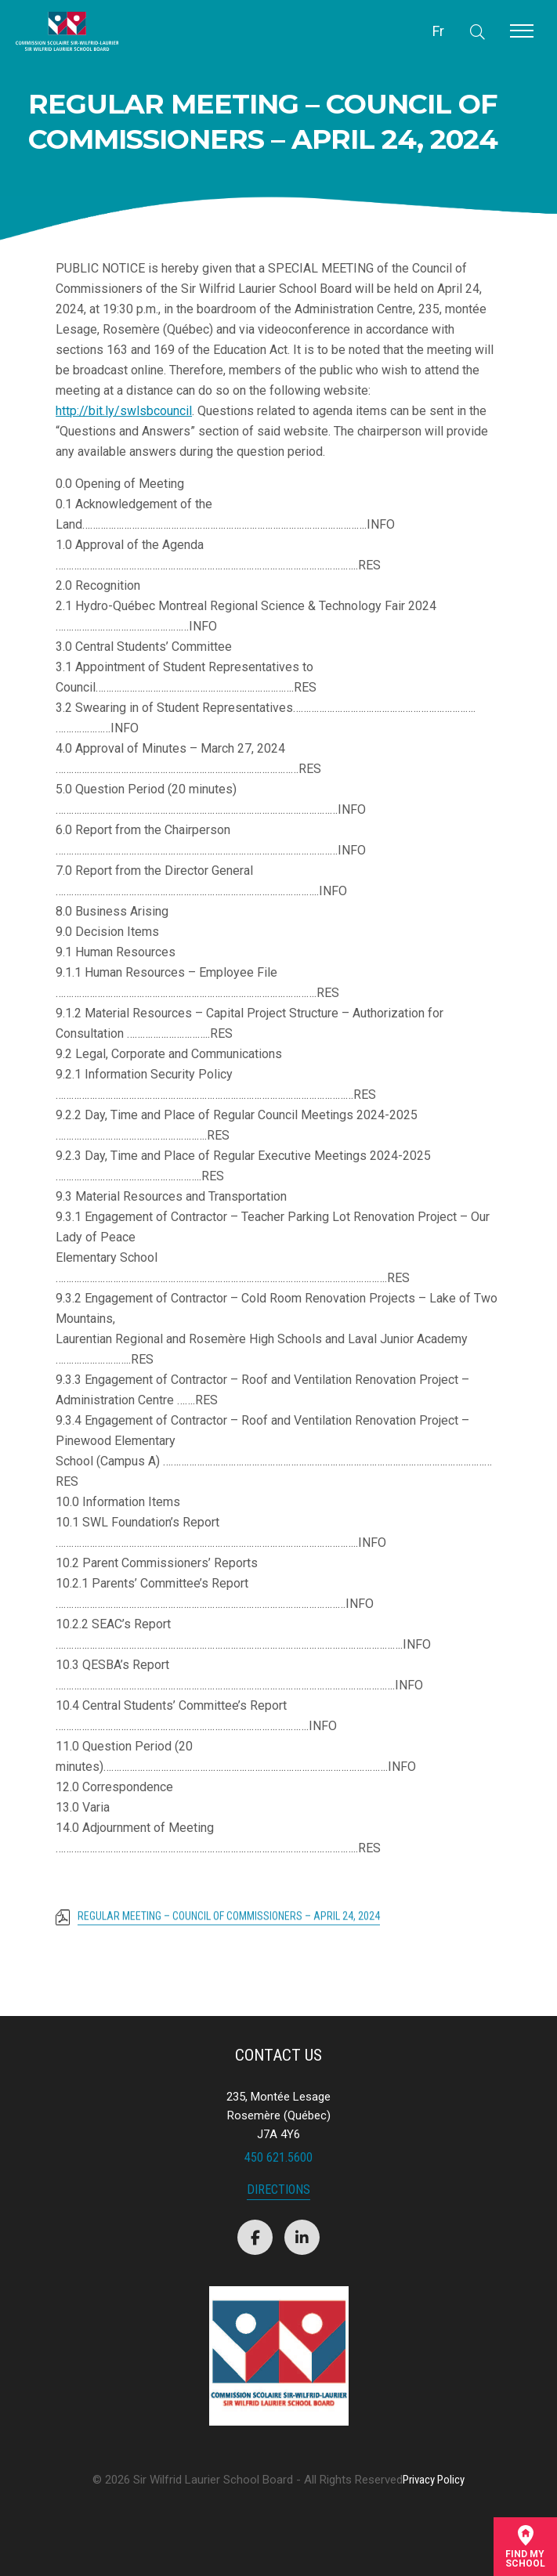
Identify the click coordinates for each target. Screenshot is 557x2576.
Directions (278, 2190)
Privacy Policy (434, 2480)
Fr (438, 31)
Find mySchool (525, 2546)
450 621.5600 (278, 2157)
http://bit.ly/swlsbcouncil (124, 410)
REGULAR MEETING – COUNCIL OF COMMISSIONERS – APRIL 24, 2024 (229, 1922)
